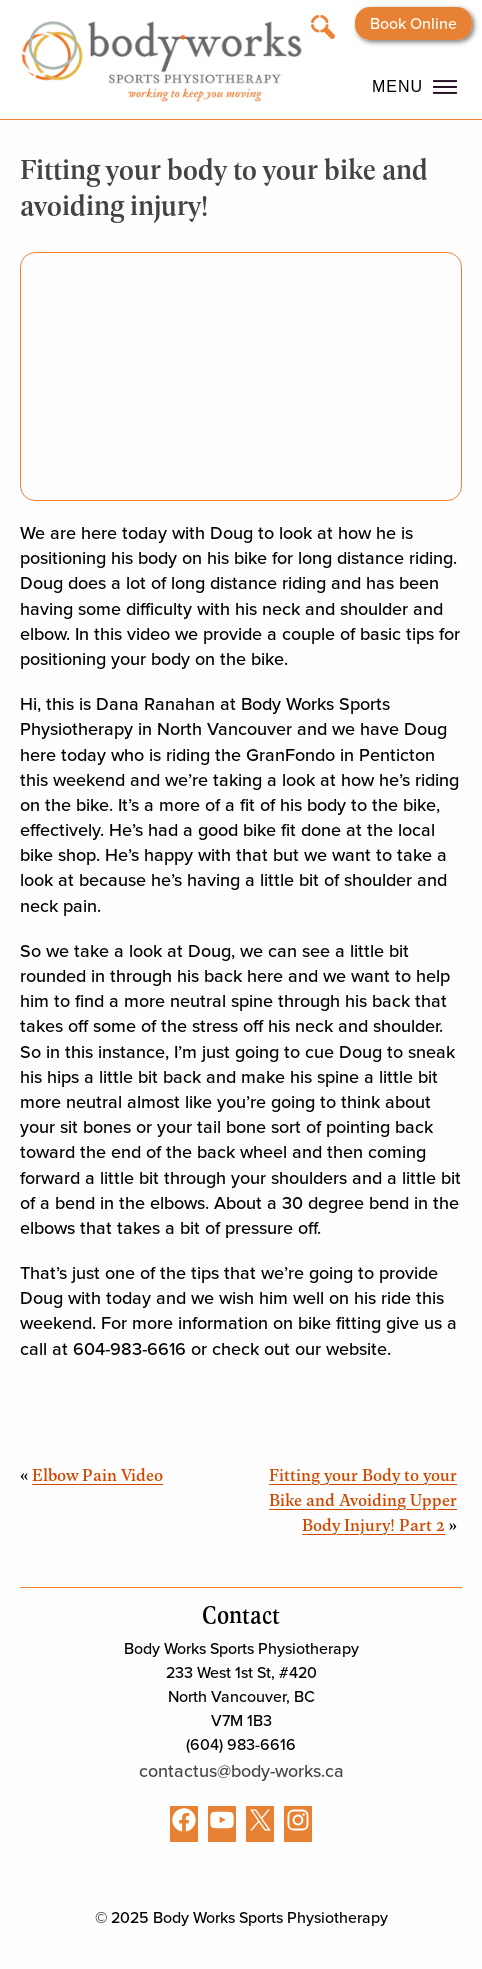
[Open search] (323, 25)
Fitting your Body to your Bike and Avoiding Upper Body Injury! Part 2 (363, 1499)
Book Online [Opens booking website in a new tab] (413, 23)
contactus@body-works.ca (241, 1771)
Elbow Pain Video (97, 1474)
